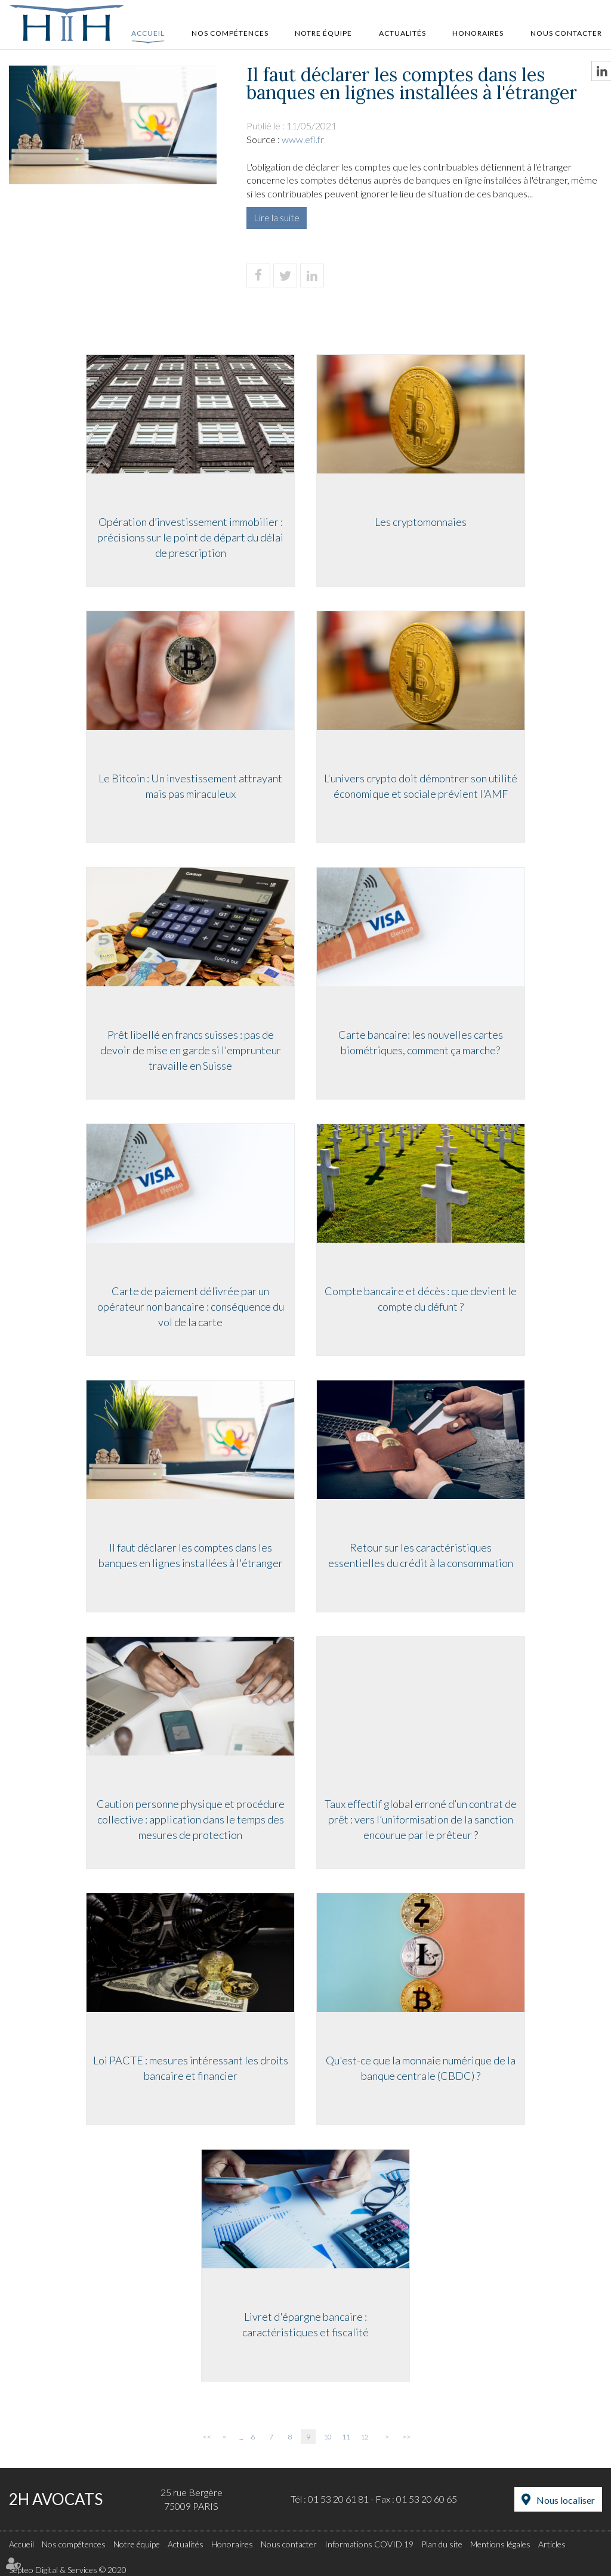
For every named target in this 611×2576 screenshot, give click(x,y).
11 (346, 2436)
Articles (552, 2544)
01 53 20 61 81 (338, 2498)
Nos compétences (230, 33)
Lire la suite (277, 217)
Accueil (148, 33)
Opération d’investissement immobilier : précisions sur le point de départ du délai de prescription (189, 538)
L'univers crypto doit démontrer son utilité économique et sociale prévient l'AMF (422, 787)
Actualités (402, 33)
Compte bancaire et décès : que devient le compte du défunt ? (422, 1300)
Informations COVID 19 (369, 2544)
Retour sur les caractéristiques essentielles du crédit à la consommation (421, 1556)
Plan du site (441, 2544)
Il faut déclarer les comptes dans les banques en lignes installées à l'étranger (189, 1556)
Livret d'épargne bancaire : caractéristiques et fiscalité (305, 2325)
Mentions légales (500, 2544)
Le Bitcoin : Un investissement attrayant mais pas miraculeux (189, 787)
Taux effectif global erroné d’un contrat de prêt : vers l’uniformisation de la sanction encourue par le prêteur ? (422, 1820)
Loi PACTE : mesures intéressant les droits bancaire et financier (189, 2069)
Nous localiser (565, 2500)
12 (364, 2436)
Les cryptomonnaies (422, 523)
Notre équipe (323, 33)
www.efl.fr (303, 139)
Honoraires (478, 33)
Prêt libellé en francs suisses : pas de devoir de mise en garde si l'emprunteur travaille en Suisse (189, 1051)
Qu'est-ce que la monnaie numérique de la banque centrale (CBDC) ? (422, 2069)
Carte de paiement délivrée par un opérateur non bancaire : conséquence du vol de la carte (189, 1307)
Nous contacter (566, 33)
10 (327, 2436)
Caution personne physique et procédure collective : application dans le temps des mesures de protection (189, 1820)
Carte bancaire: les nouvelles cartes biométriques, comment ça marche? (422, 1043)
